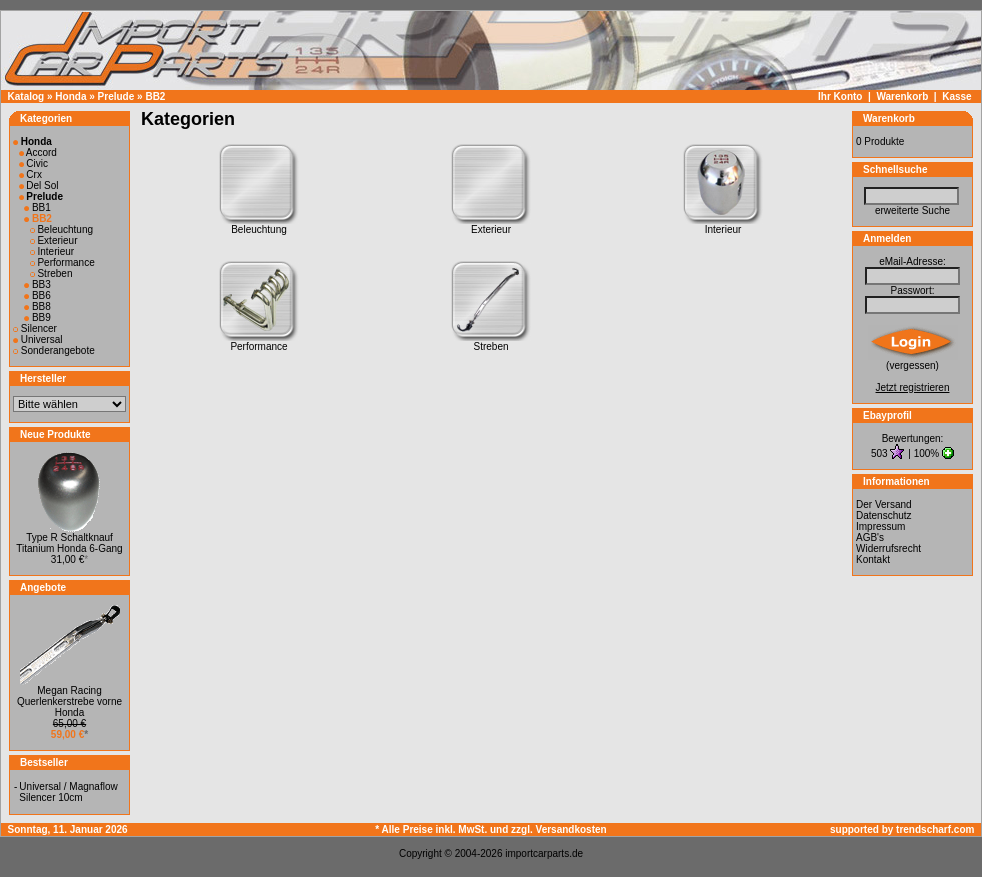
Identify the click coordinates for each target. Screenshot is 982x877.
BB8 (37, 306)
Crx (30, 174)
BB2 (155, 96)
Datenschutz (884, 515)
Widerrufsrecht (888, 548)
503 (880, 453)
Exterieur (54, 240)
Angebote (43, 587)
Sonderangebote (54, 350)
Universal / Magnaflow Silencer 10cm (68, 792)
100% (927, 453)
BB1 (37, 207)
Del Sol (39, 185)
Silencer (35, 328)
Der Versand (884, 504)
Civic (33, 163)
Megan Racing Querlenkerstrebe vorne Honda (69, 701)
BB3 (37, 284)
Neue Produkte (55, 434)
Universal (37, 339)
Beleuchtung (61, 229)
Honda (70, 96)
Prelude (116, 96)
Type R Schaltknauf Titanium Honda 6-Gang (69, 543)
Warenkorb (902, 96)
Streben (51, 273)
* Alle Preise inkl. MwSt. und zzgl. (455, 829)
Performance (62, 262)
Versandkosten (571, 829)
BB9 (37, 317)
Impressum (880, 526)
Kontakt (873, 559)
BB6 (37, 295)
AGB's (870, 537)
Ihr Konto (840, 96)
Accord (38, 152)
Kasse (956, 96)
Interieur (52, 251)
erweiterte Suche (912, 210)
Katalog (26, 96)
